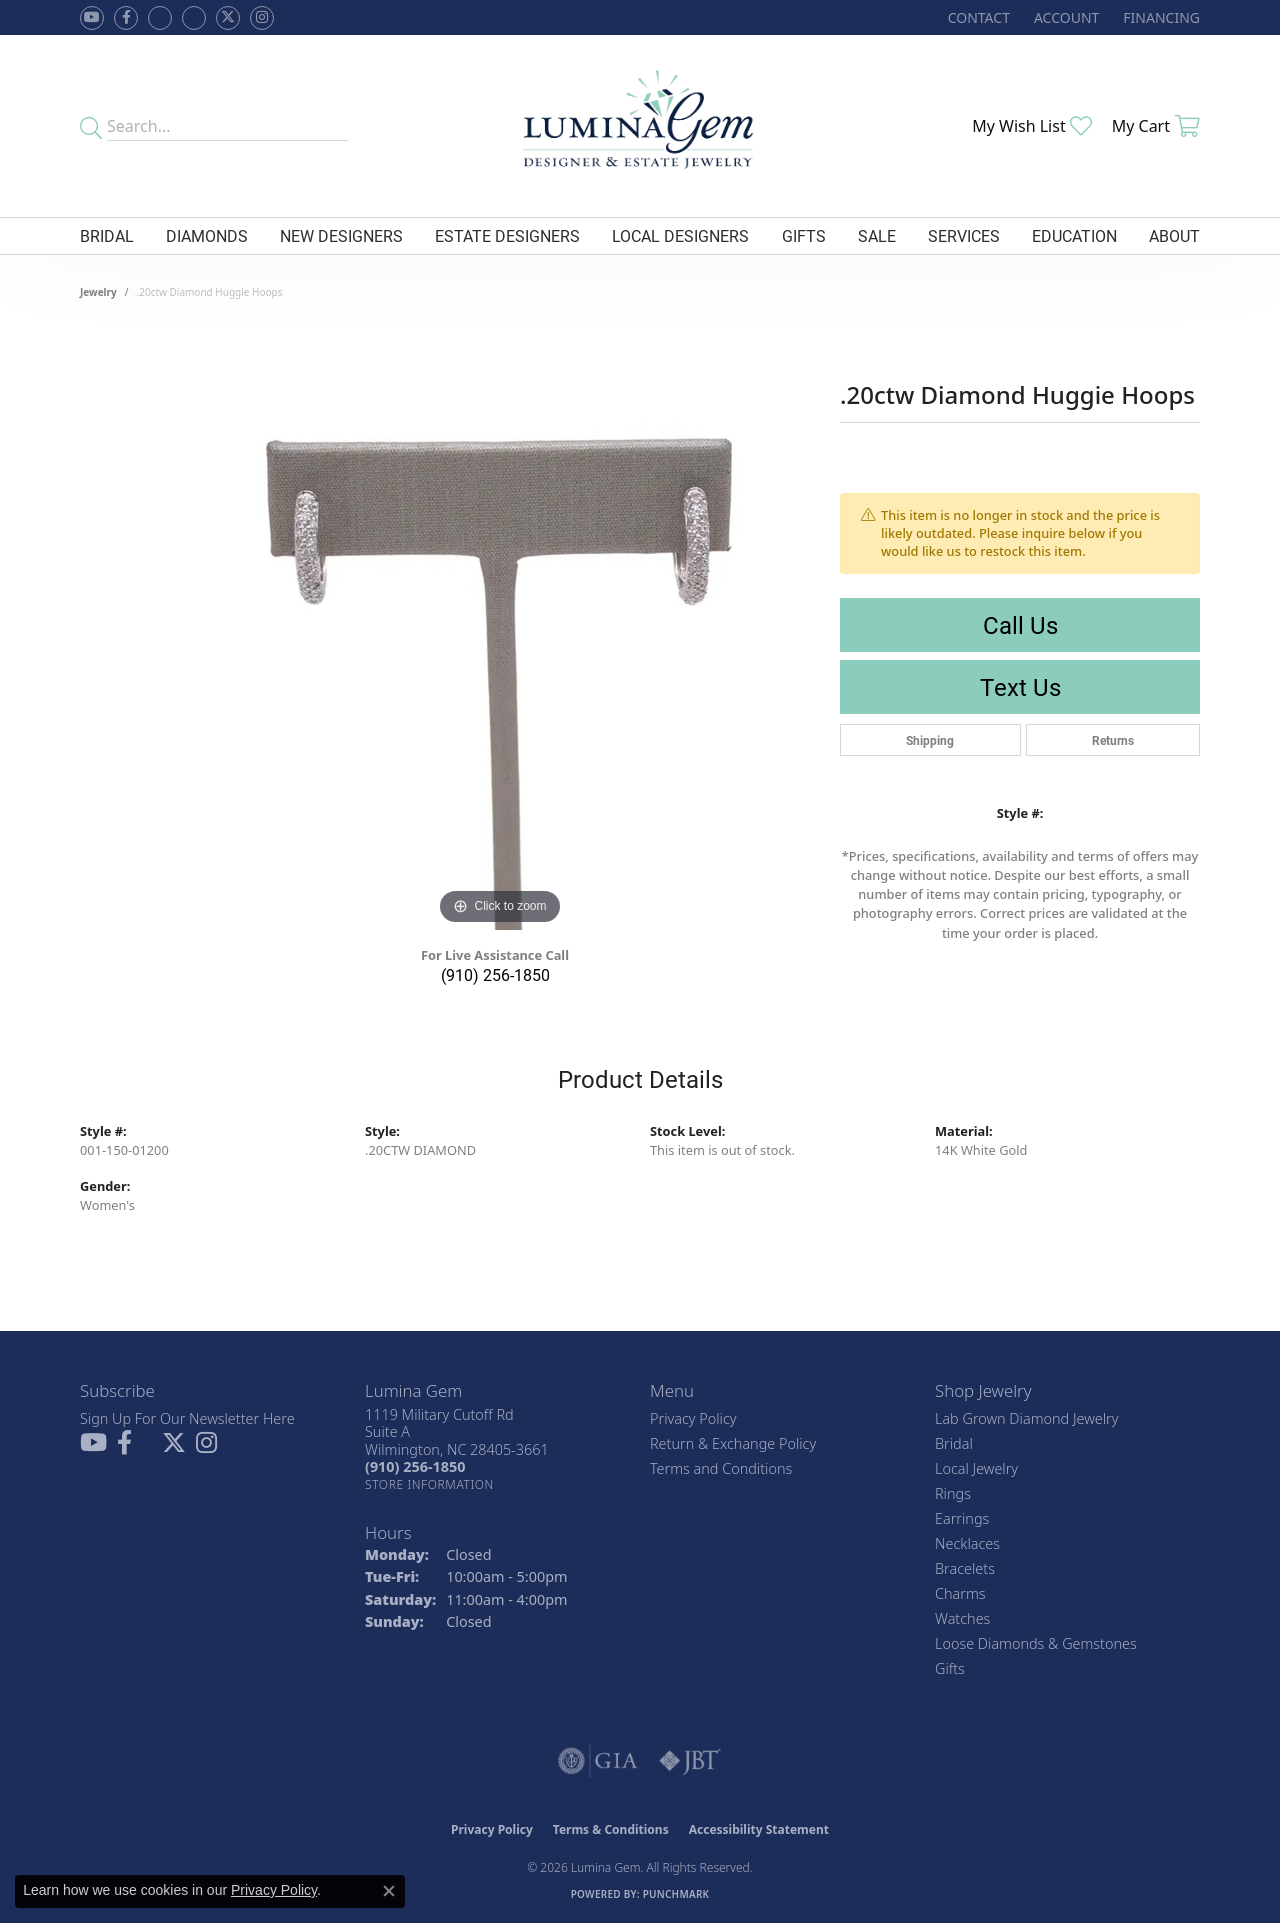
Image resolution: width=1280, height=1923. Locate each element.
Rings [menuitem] (953, 1493)
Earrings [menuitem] (962, 1518)
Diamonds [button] (207, 235)
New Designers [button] (341, 235)
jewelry (98, 292)
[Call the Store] (415, 1466)
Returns (1113, 740)
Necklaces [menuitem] (967, 1543)
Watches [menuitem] (962, 1618)
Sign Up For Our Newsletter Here (187, 1418)
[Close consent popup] (389, 1891)
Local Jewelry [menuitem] (976, 1468)
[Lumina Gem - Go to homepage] (640, 126)
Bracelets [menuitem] (965, 1568)
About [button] (1174, 235)
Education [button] (1074, 235)
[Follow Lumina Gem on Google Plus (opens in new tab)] (194, 18)
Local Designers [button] (680, 235)
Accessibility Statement (759, 1829)
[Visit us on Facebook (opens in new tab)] (160, 18)
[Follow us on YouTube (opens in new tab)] (92, 18)
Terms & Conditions (611, 1829)
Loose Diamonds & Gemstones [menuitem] (1036, 1643)
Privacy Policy (693, 1418)
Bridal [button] (107, 235)
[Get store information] (429, 1484)
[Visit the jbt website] (690, 1761)
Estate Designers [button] (507, 235)
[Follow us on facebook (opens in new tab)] (126, 18)
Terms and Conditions (721, 1468)
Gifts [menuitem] (950, 1668)
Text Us (1020, 687)
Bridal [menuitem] (954, 1443)
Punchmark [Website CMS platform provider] (676, 1894)
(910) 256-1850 (495, 974)
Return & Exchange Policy (733, 1443)
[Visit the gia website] (598, 1761)
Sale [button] (877, 235)
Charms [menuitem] (960, 1593)
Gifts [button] (804, 235)
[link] (977, 17)
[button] (1064, 17)
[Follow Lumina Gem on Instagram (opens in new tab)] (262, 18)
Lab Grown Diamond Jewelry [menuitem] (1026, 1418)
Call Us (1020, 625)
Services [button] (964, 235)
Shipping (930, 740)
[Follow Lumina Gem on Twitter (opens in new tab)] (228, 18)
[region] (500, 630)
